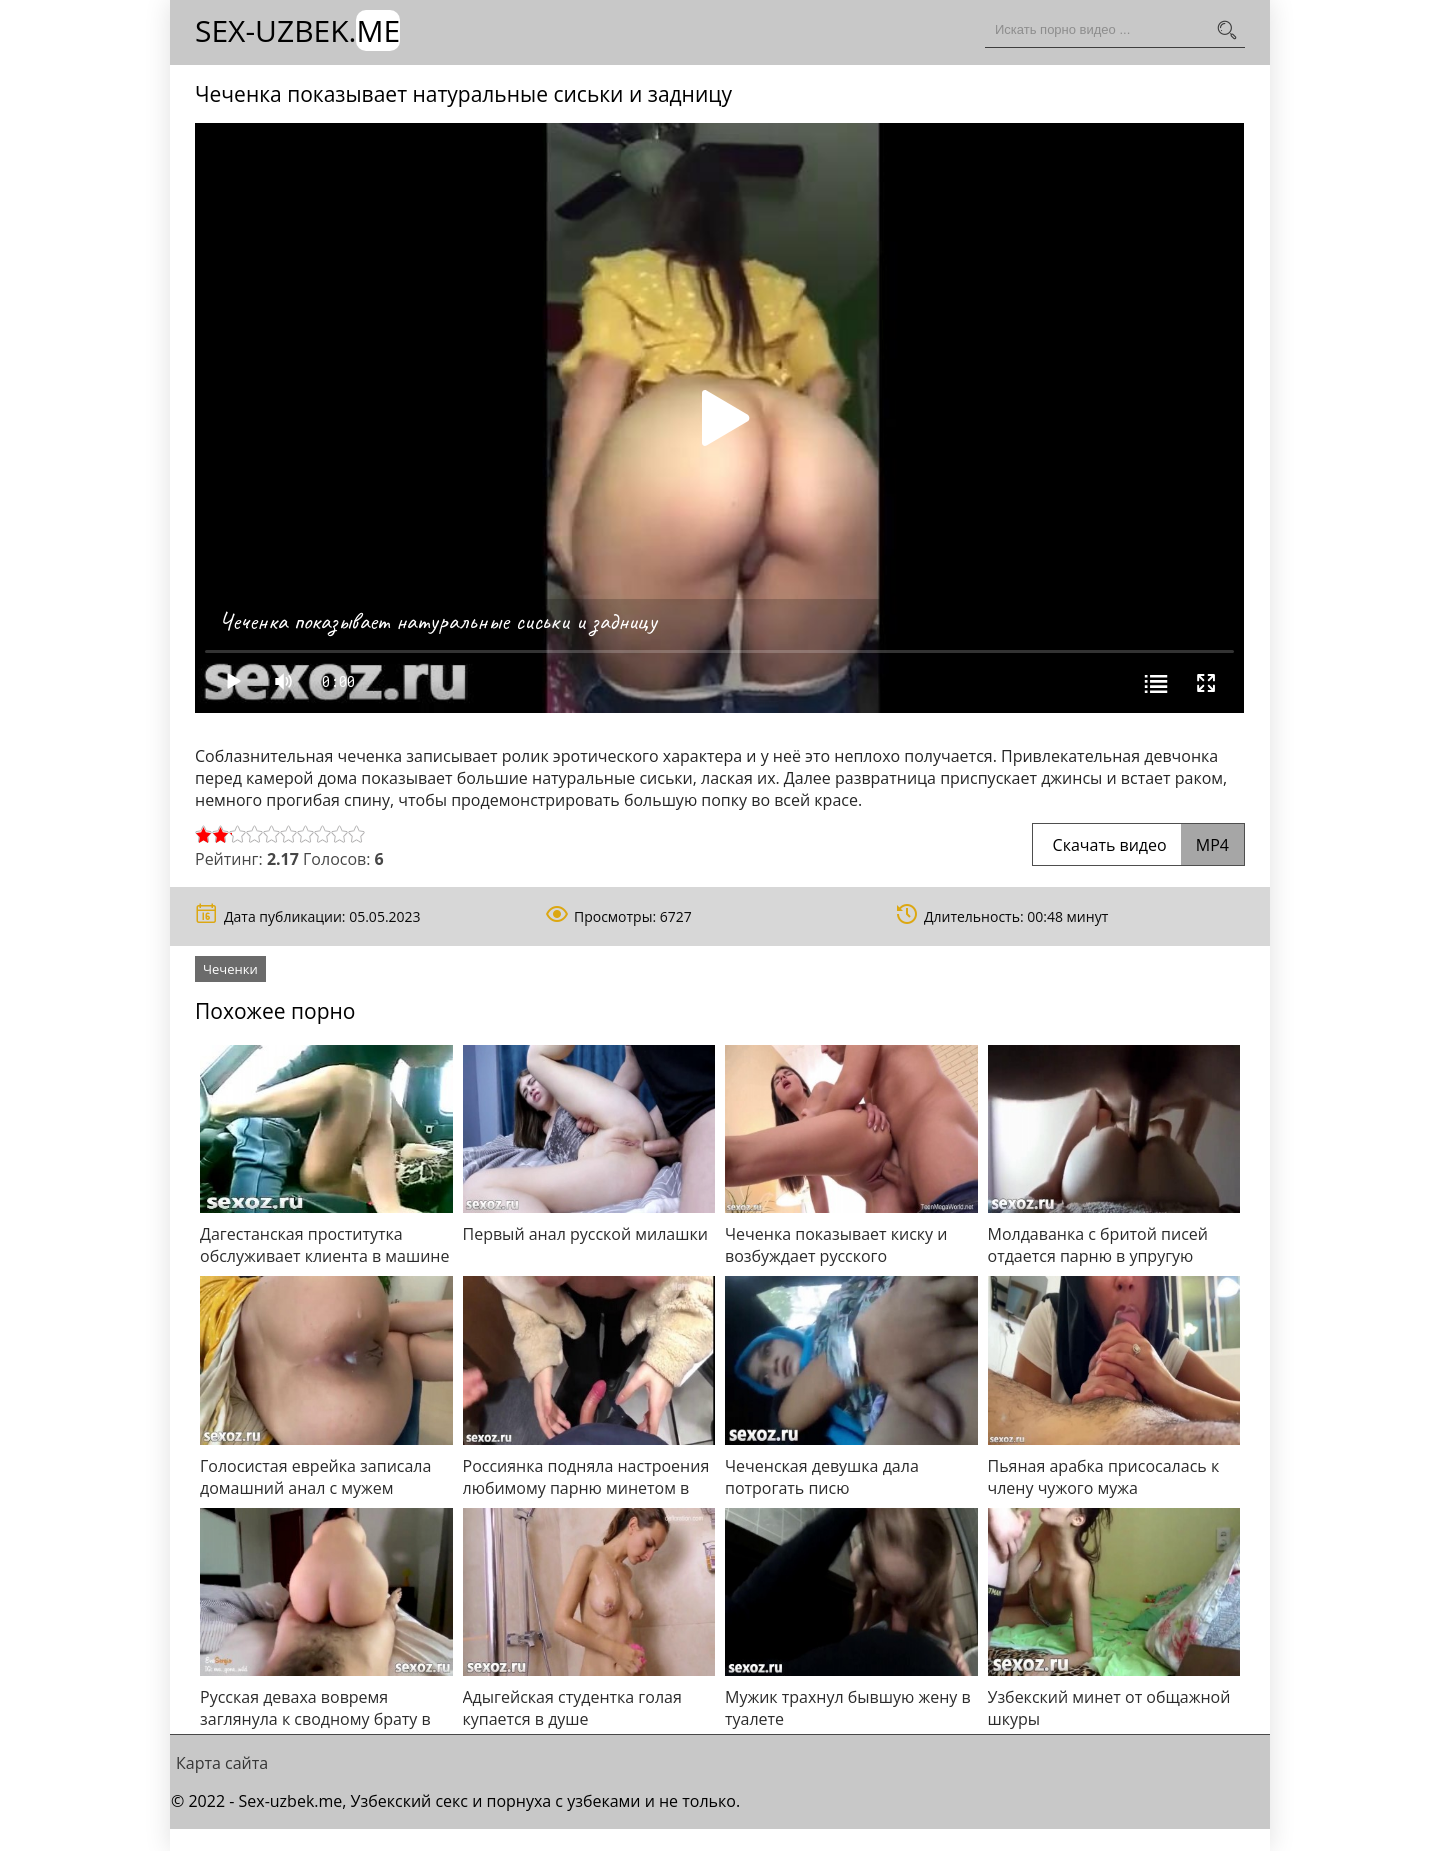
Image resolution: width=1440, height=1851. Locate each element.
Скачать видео (1138, 845)
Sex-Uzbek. (297, 30)
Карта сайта (222, 1763)
